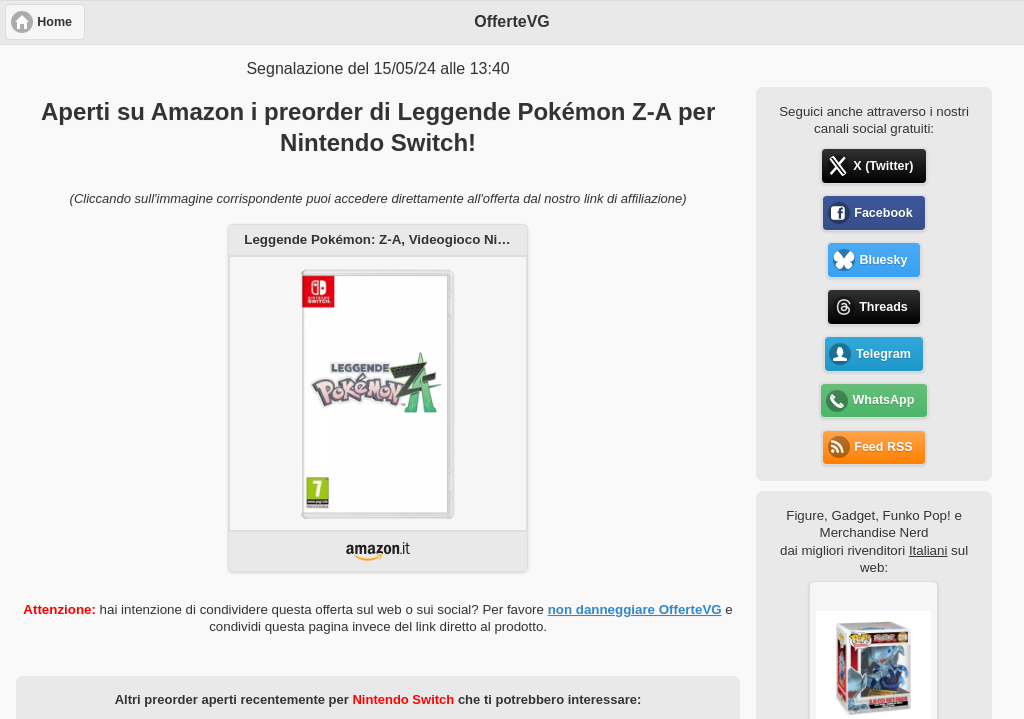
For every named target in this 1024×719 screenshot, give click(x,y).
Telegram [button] (883, 354)
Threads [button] (883, 307)
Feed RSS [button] (883, 447)
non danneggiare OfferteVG (635, 609)
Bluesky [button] (883, 260)
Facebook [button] (883, 213)
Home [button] (54, 22)
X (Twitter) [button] (883, 166)
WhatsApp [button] (884, 400)
